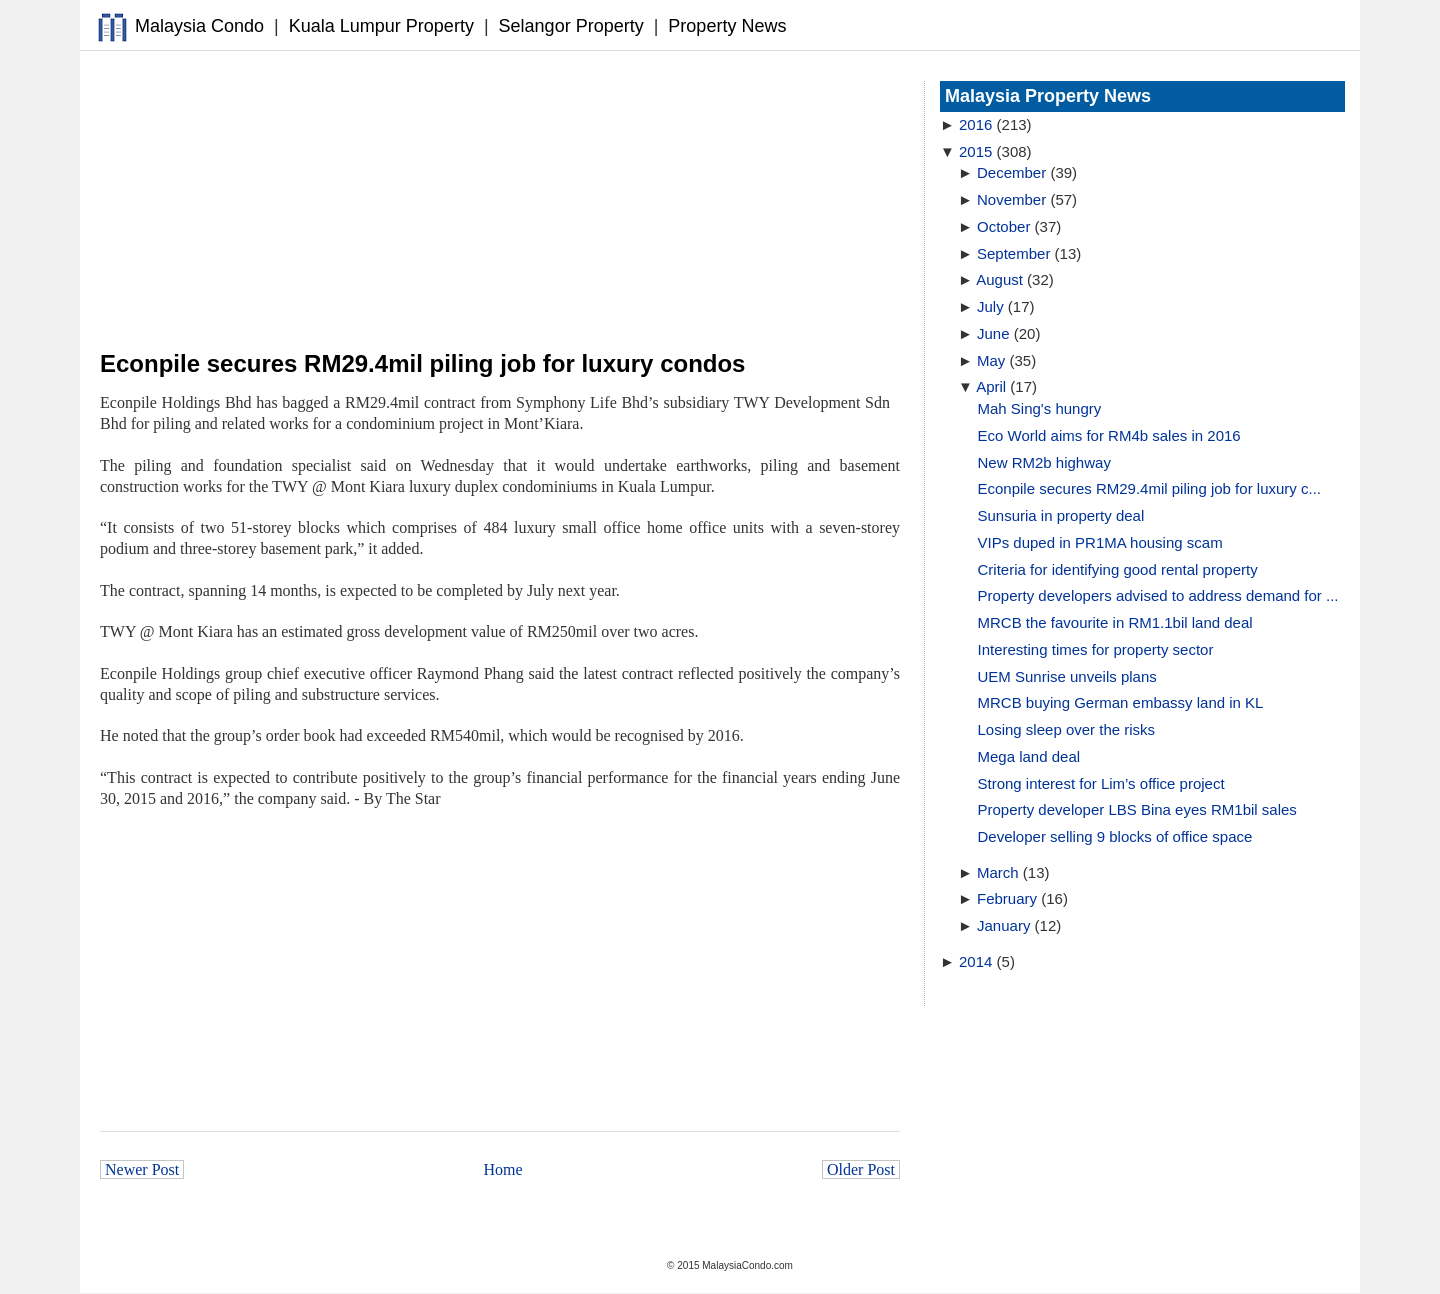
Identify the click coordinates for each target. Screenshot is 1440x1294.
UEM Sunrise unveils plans (1067, 676)
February (1007, 898)
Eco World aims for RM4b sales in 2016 (1109, 435)
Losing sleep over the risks (1067, 729)
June (993, 333)
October (1003, 226)
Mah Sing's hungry (1040, 408)
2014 (975, 961)
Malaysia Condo (199, 26)
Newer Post (142, 1169)
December (1011, 172)
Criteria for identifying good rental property (1118, 569)
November (1011, 199)
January (1003, 925)
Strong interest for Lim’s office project (1101, 783)
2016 (975, 124)
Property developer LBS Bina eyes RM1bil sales (1137, 809)
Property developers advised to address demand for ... (1158, 595)
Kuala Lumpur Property (381, 26)
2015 (975, 151)
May (991, 360)
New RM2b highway (1044, 462)
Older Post (861, 1169)
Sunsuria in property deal (1061, 515)
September (1013, 253)
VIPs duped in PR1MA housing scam (1100, 542)
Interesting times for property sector (1096, 649)
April (991, 386)
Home (503, 1169)
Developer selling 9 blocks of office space (1115, 836)
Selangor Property (571, 26)
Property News (727, 26)
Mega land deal (1029, 756)
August (999, 279)
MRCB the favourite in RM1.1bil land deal (1115, 622)
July (990, 306)
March (998, 872)
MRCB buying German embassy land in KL (1121, 702)
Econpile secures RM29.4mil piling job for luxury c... (1149, 488)
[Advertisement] (500, 201)
